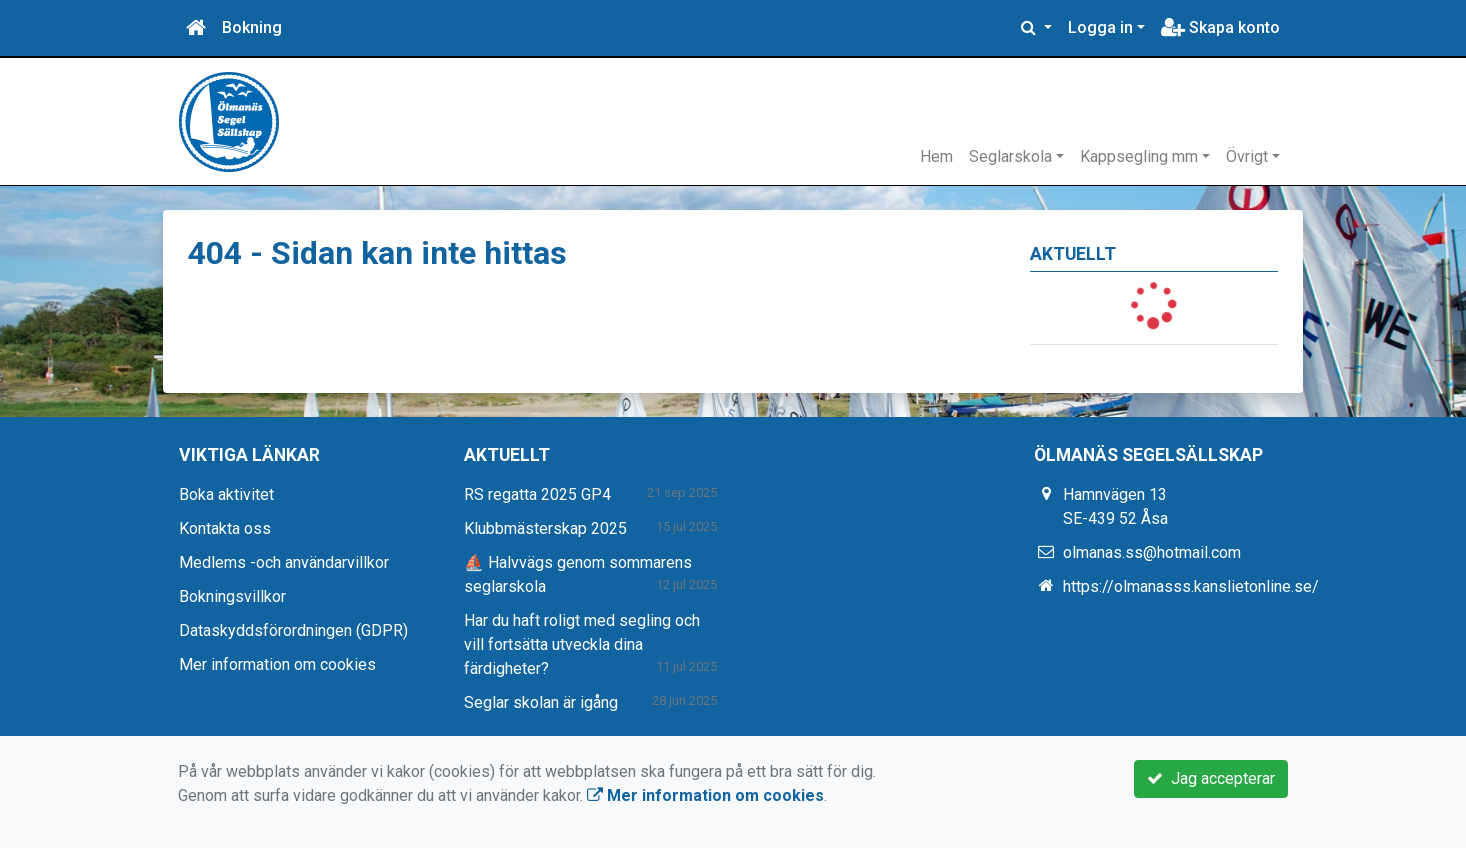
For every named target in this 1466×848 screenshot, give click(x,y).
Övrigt (1247, 156)
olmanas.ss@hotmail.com (1152, 552)
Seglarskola (1010, 156)
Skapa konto (1220, 27)
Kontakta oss (225, 528)
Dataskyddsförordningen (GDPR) (293, 630)
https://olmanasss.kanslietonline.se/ (1191, 586)
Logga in (1100, 27)
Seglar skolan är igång (541, 702)
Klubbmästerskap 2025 (545, 528)
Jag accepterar (1211, 778)
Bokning (252, 27)
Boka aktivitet (226, 494)
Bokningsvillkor (232, 596)
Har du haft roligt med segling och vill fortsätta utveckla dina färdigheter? (582, 644)
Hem (936, 156)
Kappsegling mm (1139, 156)
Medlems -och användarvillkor (284, 562)
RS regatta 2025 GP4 (537, 494)
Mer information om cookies (277, 664)
